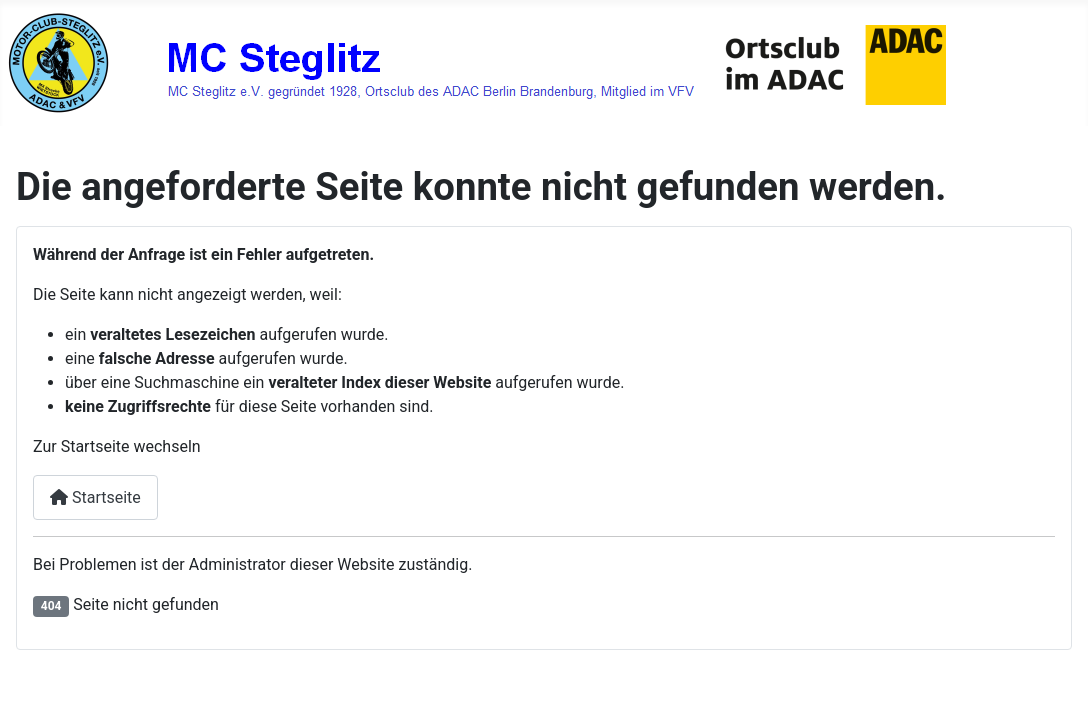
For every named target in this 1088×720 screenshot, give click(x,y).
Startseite (95, 497)
